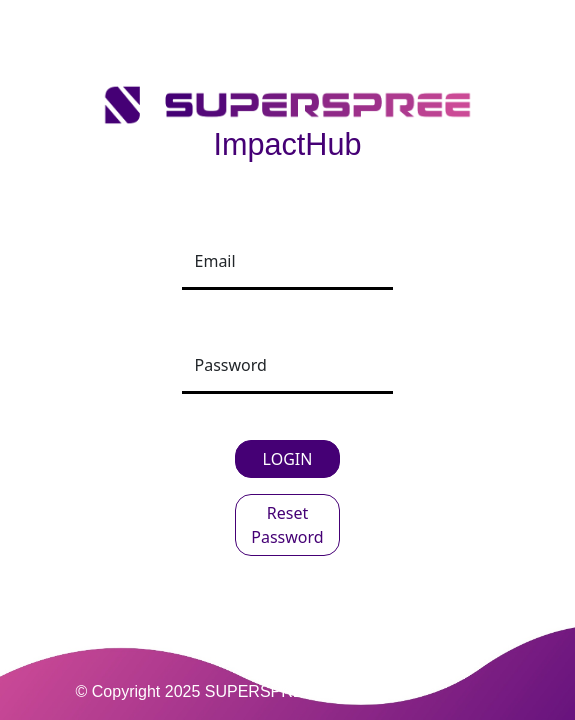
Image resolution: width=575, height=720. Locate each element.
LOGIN (288, 459)
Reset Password (287, 525)
